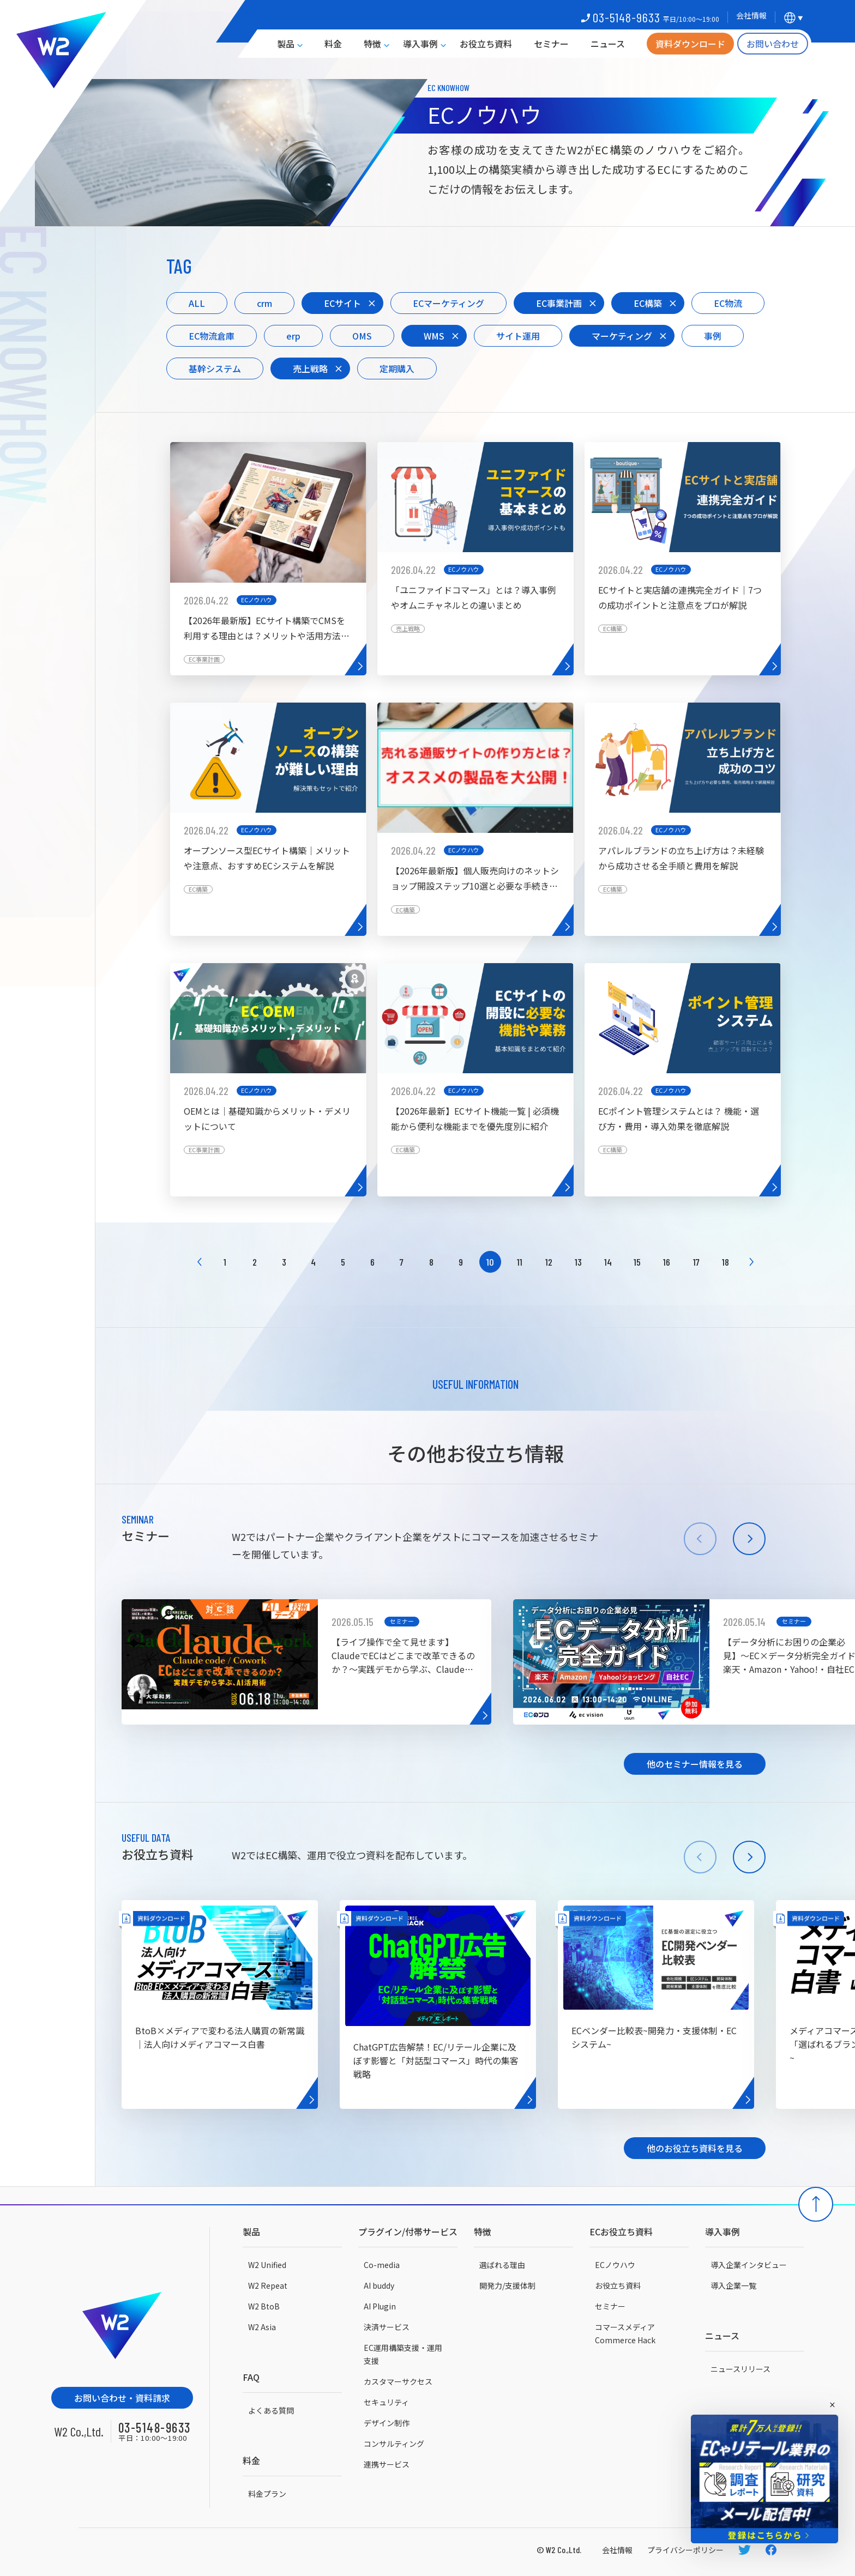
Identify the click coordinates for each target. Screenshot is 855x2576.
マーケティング (622, 335)
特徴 (372, 43)
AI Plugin (380, 2306)
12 (548, 1262)
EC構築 (648, 303)
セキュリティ (386, 2402)
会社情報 (617, 2549)
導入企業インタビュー (749, 2264)
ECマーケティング (448, 303)
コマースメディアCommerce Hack (625, 2333)
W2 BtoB (264, 2306)
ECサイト (342, 303)
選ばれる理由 (502, 2264)
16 (666, 1262)
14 (608, 1262)
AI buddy (379, 2285)
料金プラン (267, 2493)
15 (637, 1262)
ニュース (608, 43)
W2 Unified (267, 2264)
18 (725, 1262)
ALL (197, 303)
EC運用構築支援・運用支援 (403, 2354)
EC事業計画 (559, 303)
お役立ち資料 (486, 43)
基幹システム (215, 368)
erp (293, 335)
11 (519, 1262)
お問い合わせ (772, 43)
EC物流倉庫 (211, 335)
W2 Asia (262, 2326)
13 (578, 1262)
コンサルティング (394, 2443)
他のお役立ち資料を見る (695, 2148)
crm (264, 303)
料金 (333, 43)
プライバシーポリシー (685, 2549)
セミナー (551, 43)
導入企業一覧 (733, 2285)
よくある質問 (271, 2410)
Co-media (382, 2264)
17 (696, 1262)
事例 (712, 335)
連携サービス (387, 2464)
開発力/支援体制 (507, 2285)
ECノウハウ (615, 2264)
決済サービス (387, 2326)
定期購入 (397, 368)
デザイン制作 (387, 2422)
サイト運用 (518, 335)
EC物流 (728, 303)
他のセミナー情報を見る (695, 1763)
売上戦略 (310, 368)
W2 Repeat (267, 2285)
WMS (434, 335)
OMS (362, 335)
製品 (285, 43)
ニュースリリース (740, 2368)
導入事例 (420, 43)
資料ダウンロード (690, 43)
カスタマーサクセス (398, 2381)
